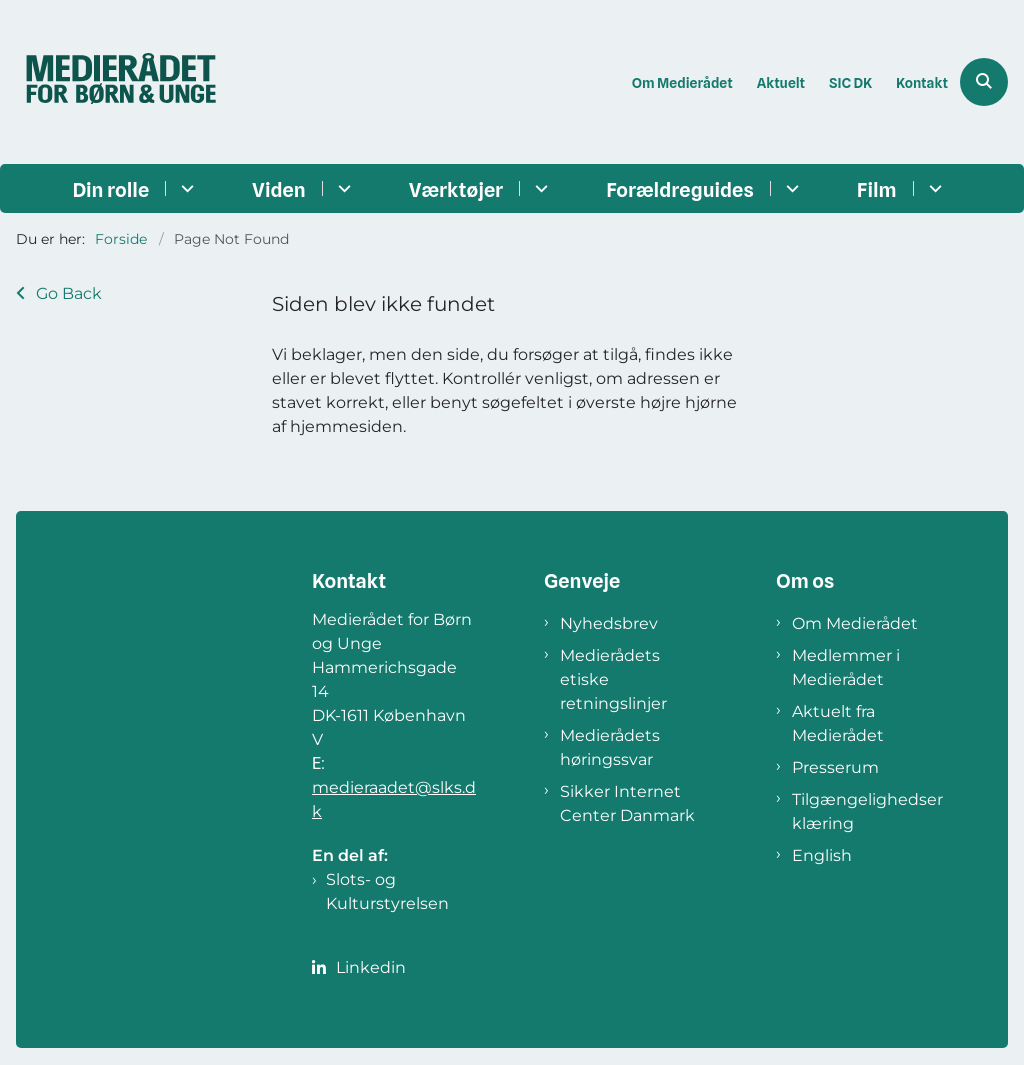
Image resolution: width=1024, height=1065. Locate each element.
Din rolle (110, 190)
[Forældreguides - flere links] (789, 188)
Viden (279, 190)
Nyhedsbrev (609, 623)
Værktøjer (456, 190)
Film (877, 190)
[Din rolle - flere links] (184, 188)
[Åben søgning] (984, 82)
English (822, 855)
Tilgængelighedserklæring (867, 811)
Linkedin (371, 967)
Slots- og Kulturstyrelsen (387, 891)
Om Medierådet (855, 623)
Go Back (69, 293)
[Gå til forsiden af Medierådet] (113, 82)
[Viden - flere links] (341, 188)
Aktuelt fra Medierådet (838, 723)
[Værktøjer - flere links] (538, 188)
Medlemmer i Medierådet (846, 667)
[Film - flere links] (932, 188)
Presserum (835, 767)
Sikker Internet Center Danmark (627, 803)
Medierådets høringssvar (610, 747)
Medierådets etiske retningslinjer (613, 679)
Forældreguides (680, 190)
